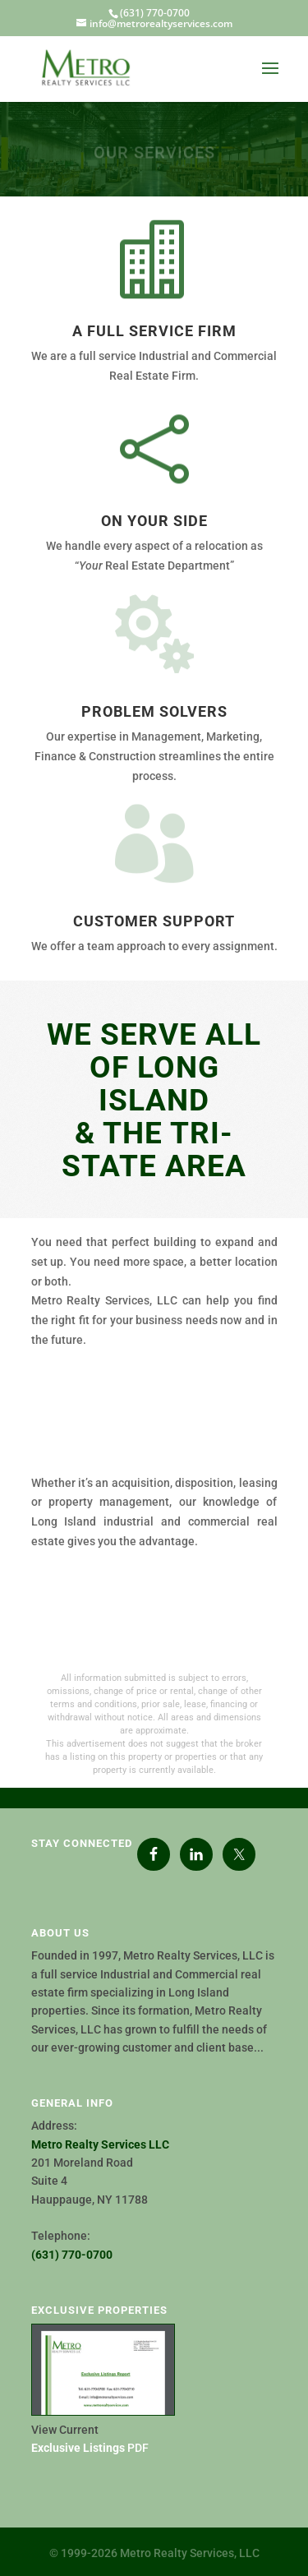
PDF (90, 2447)
